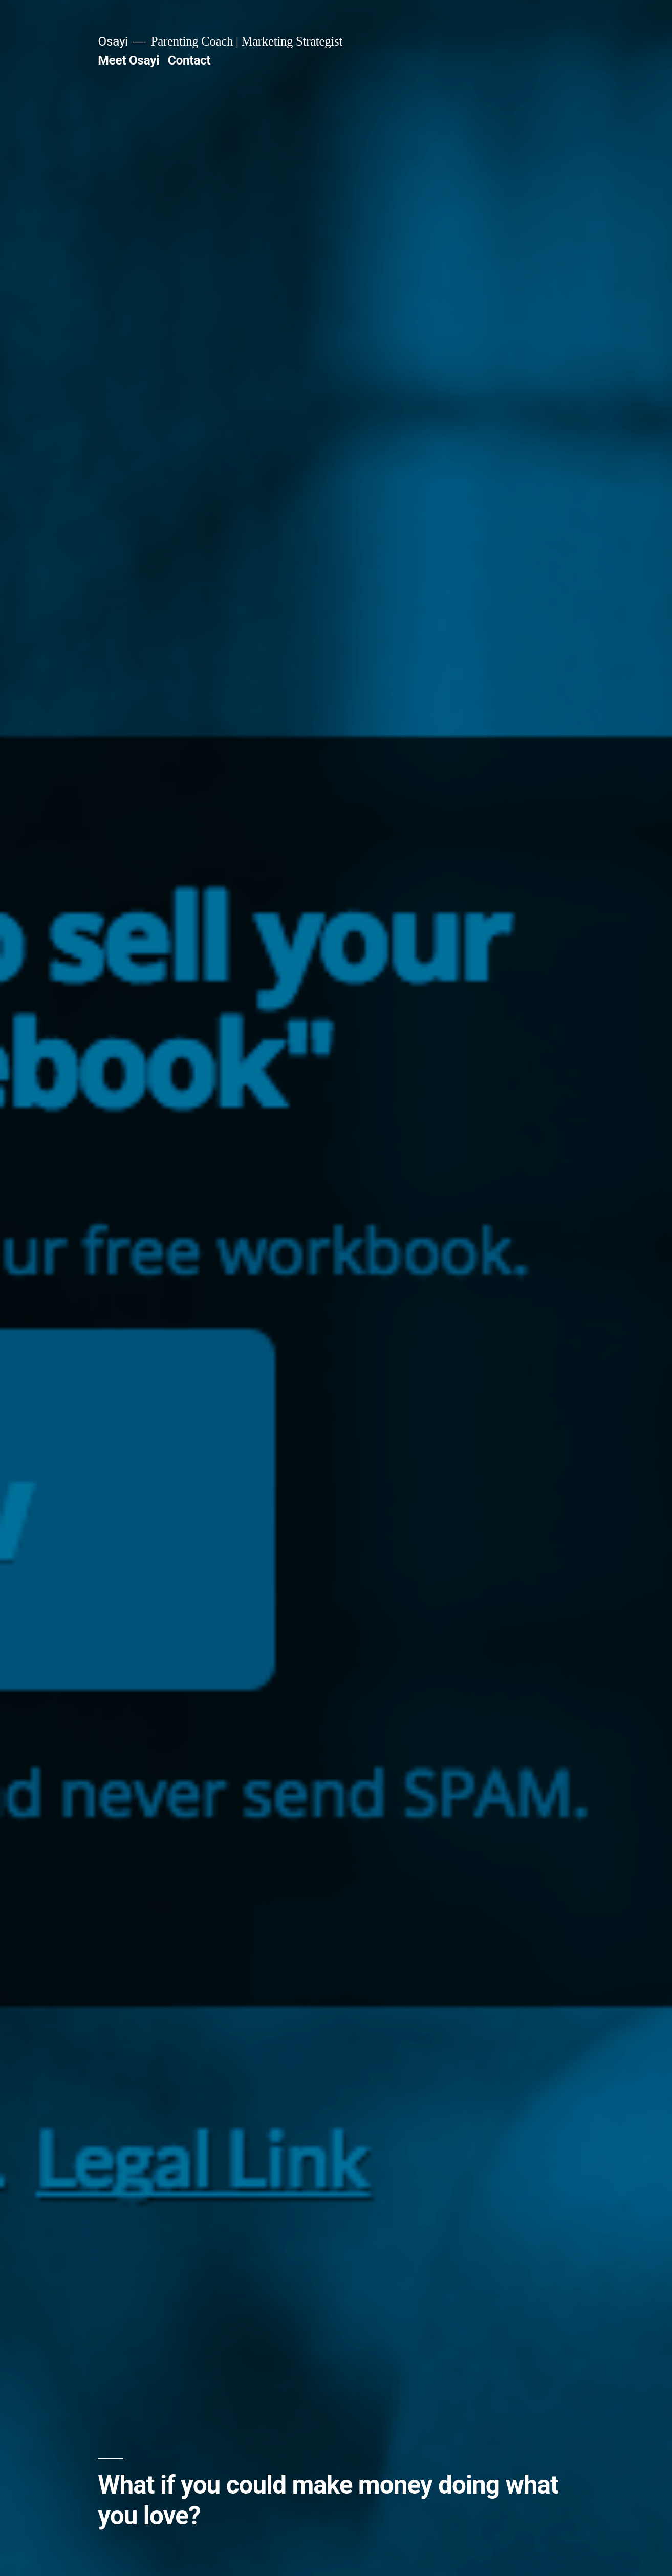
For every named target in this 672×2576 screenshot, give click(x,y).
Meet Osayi (128, 60)
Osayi (112, 41)
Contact (189, 60)
